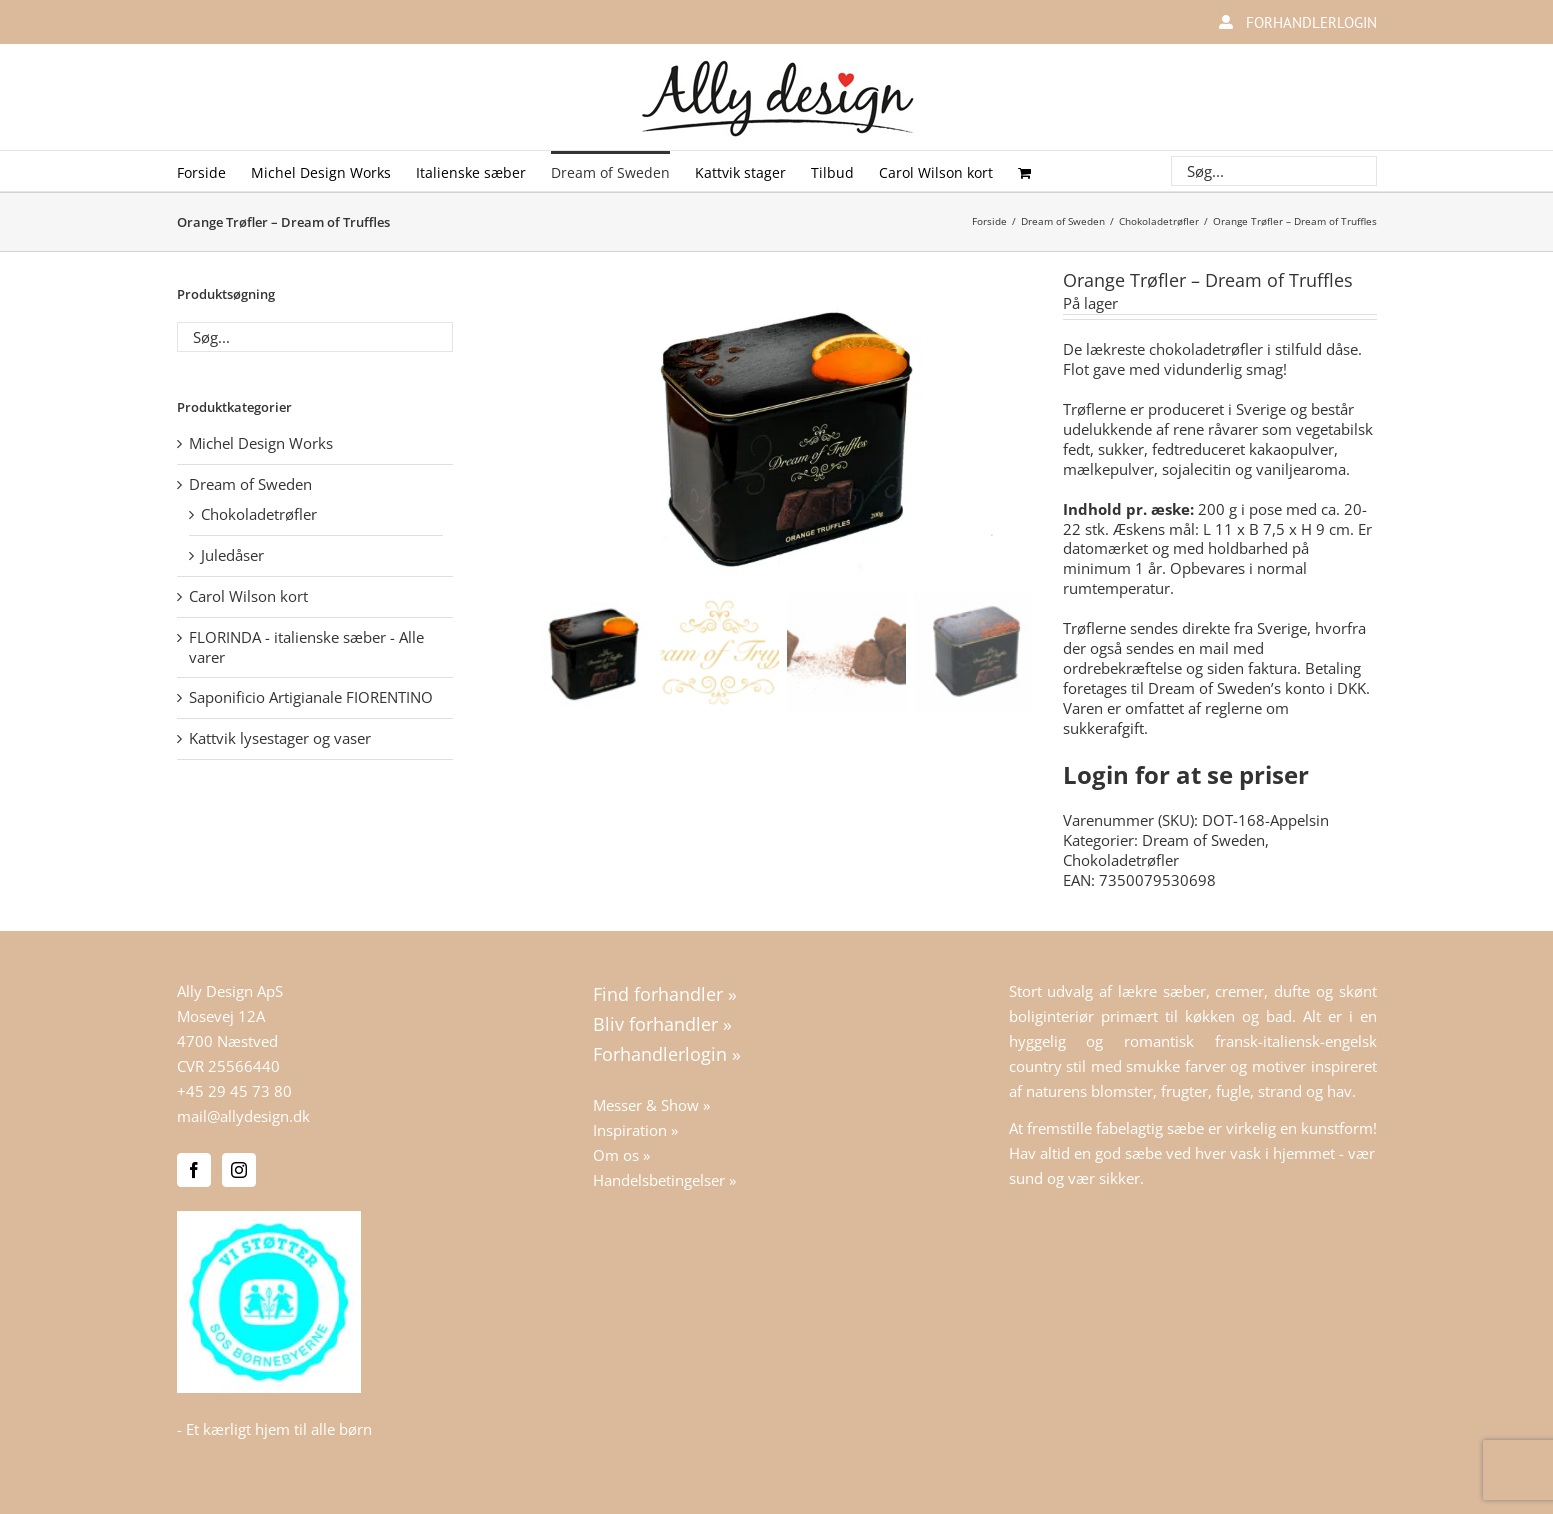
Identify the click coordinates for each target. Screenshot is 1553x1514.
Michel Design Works (261, 443)
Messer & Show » (651, 1105)
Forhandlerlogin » (667, 1054)
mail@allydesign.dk (243, 1116)
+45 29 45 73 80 (234, 1091)
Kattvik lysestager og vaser (280, 738)
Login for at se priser (1186, 774)
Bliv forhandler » (662, 1024)
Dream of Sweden (1203, 840)
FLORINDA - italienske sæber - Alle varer (306, 647)
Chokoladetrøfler (1121, 860)
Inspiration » (635, 1130)
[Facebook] (194, 1170)
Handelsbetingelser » (664, 1180)
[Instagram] (239, 1170)
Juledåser (232, 555)
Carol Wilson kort (248, 596)
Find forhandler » (665, 994)
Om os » (621, 1155)
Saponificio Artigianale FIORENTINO (311, 697)
